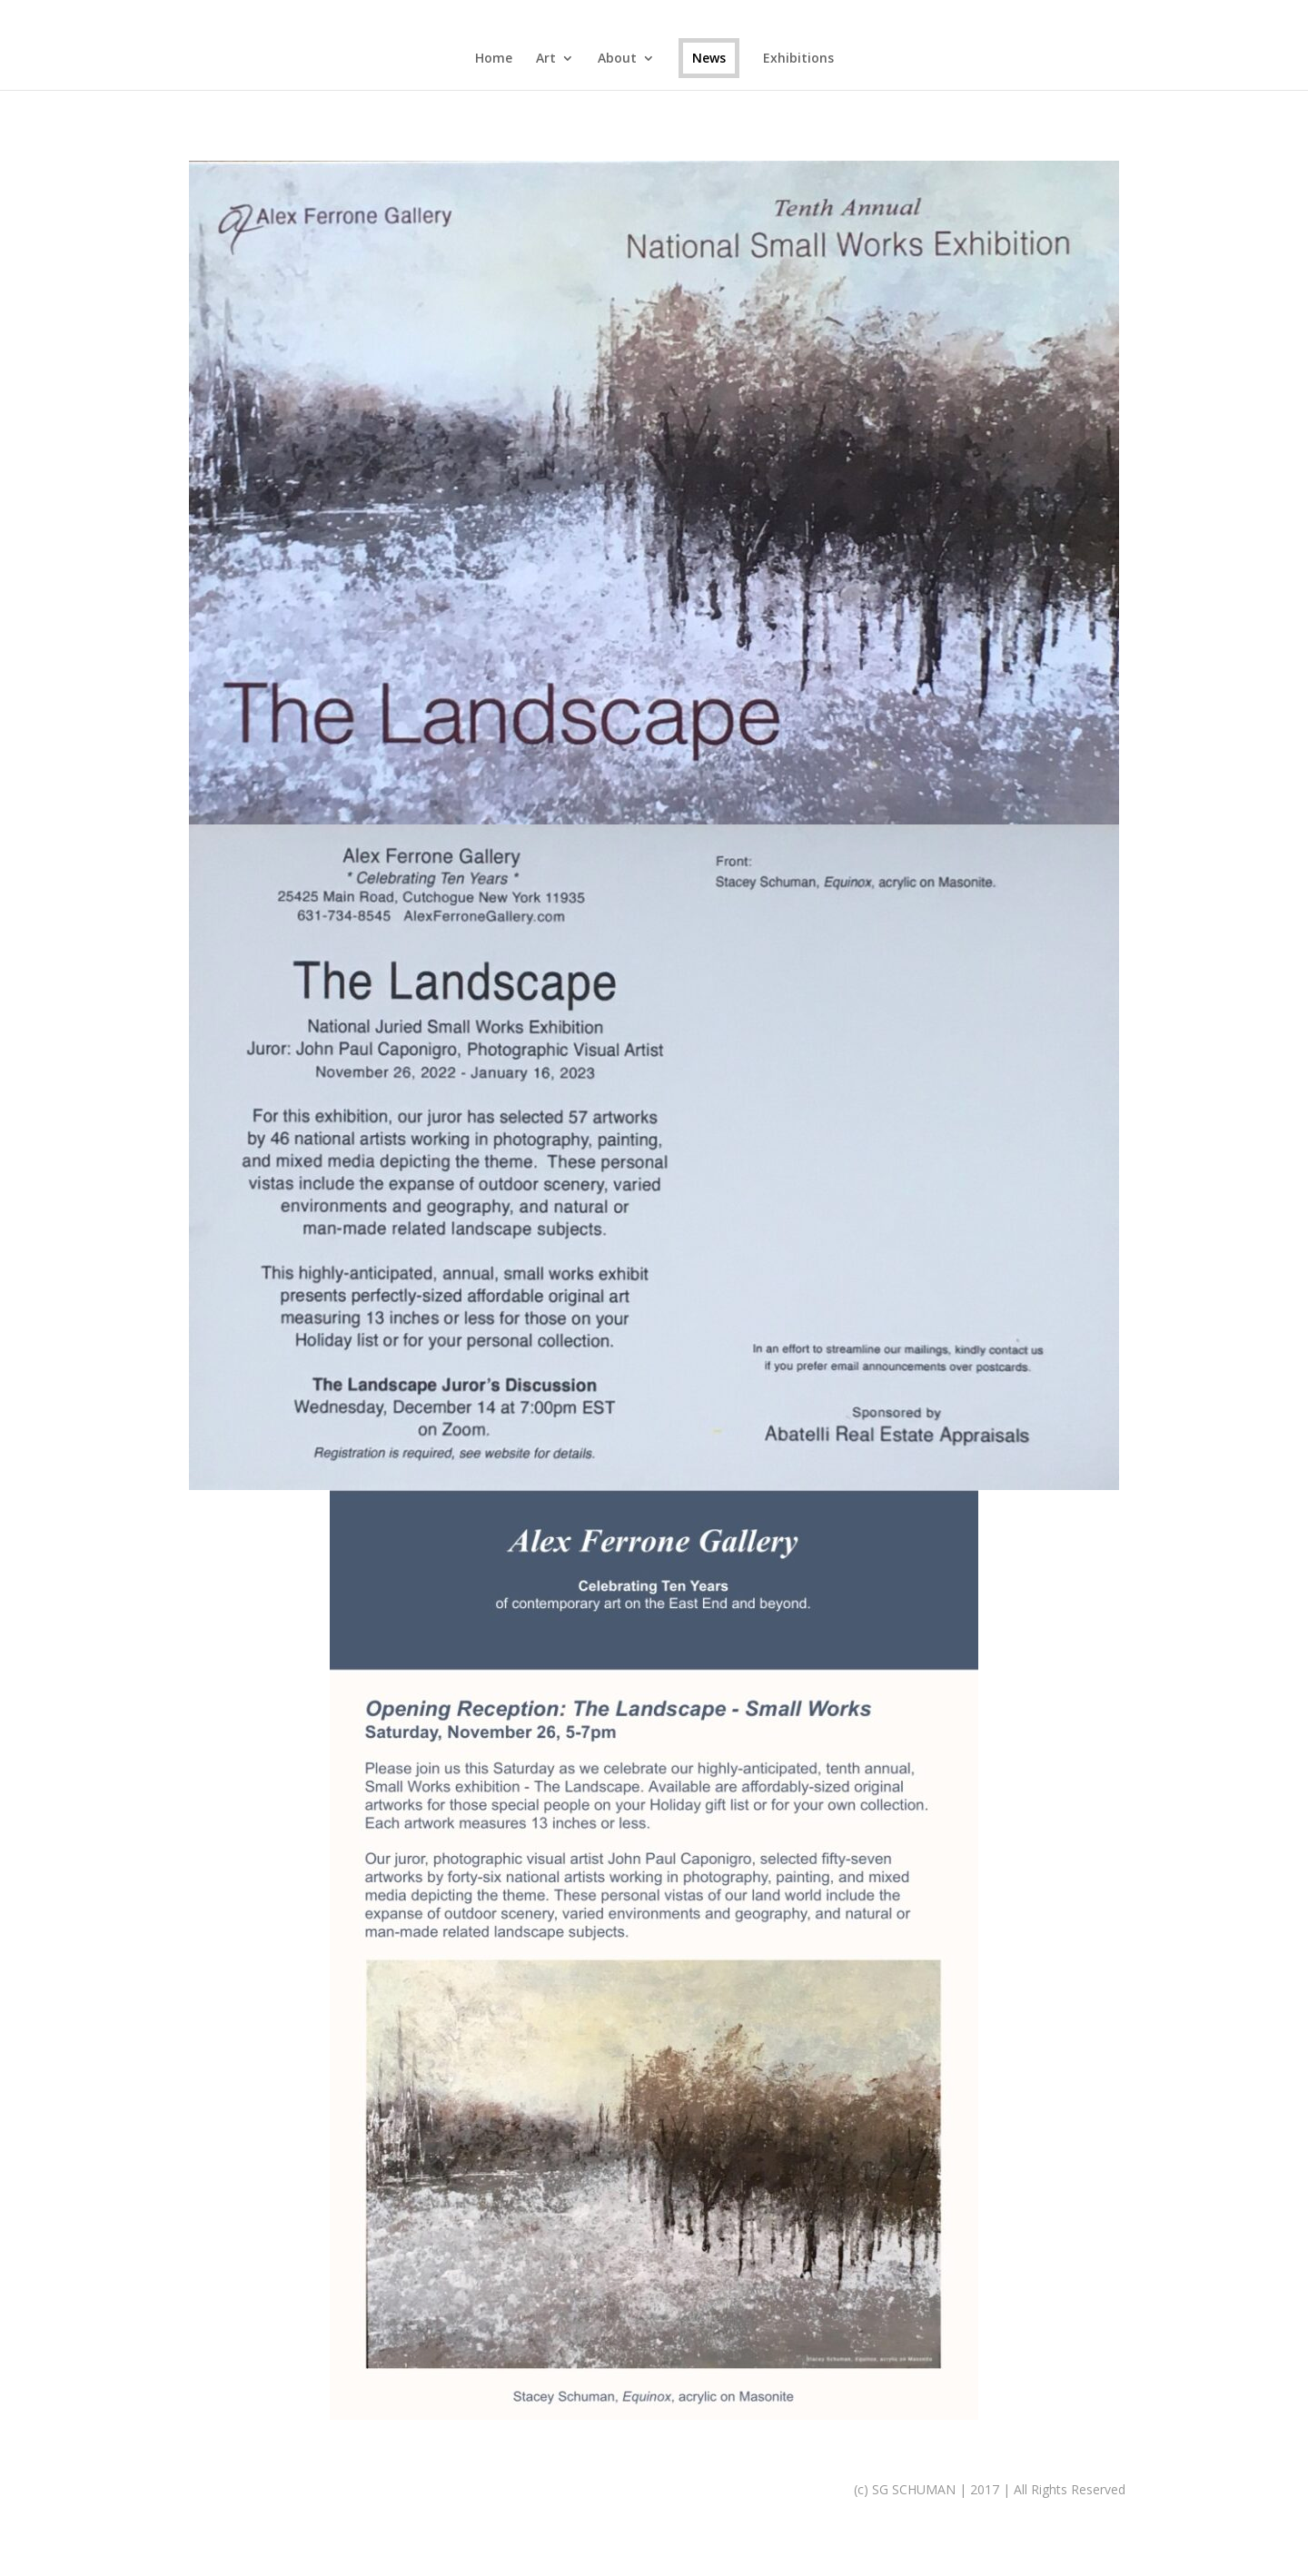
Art (546, 59)
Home (493, 59)
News (709, 57)
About (617, 59)
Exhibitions (798, 59)
